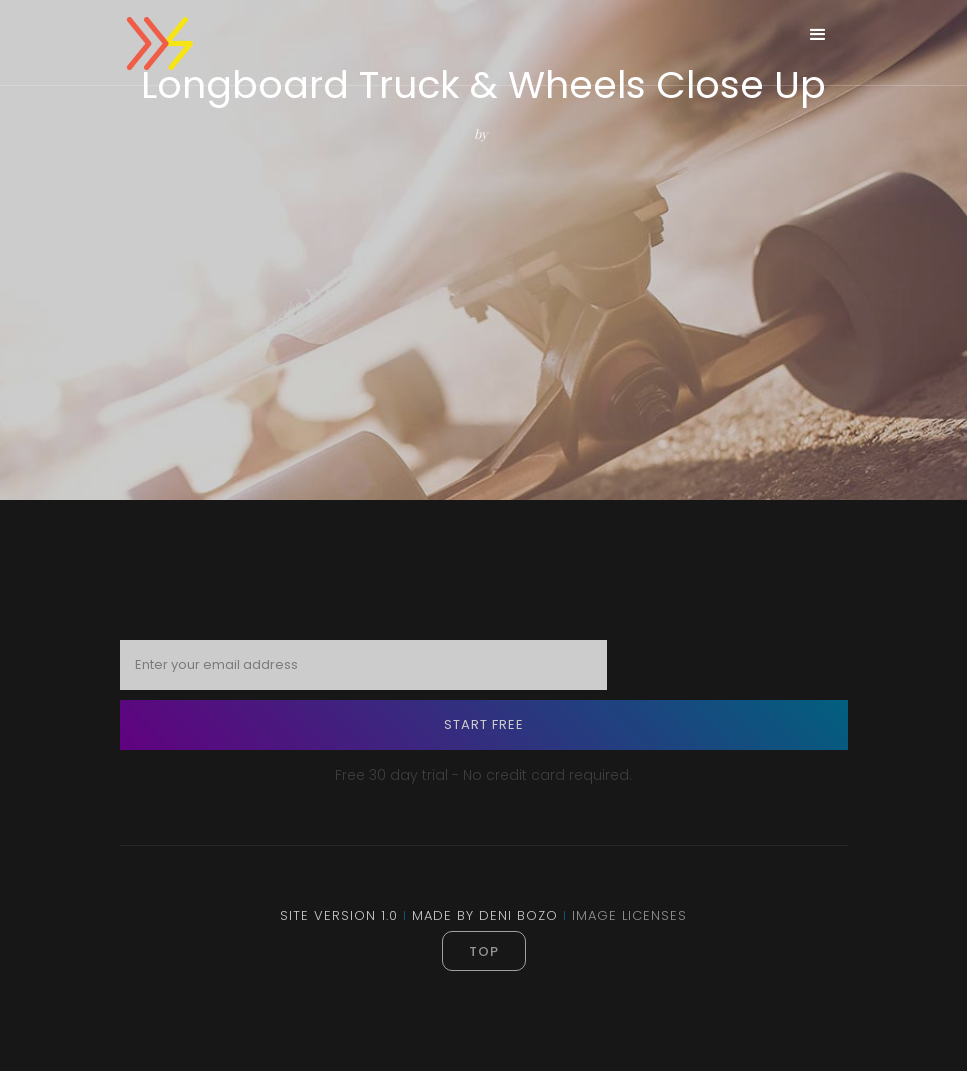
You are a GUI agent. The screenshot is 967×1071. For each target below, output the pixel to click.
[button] (818, 35)
